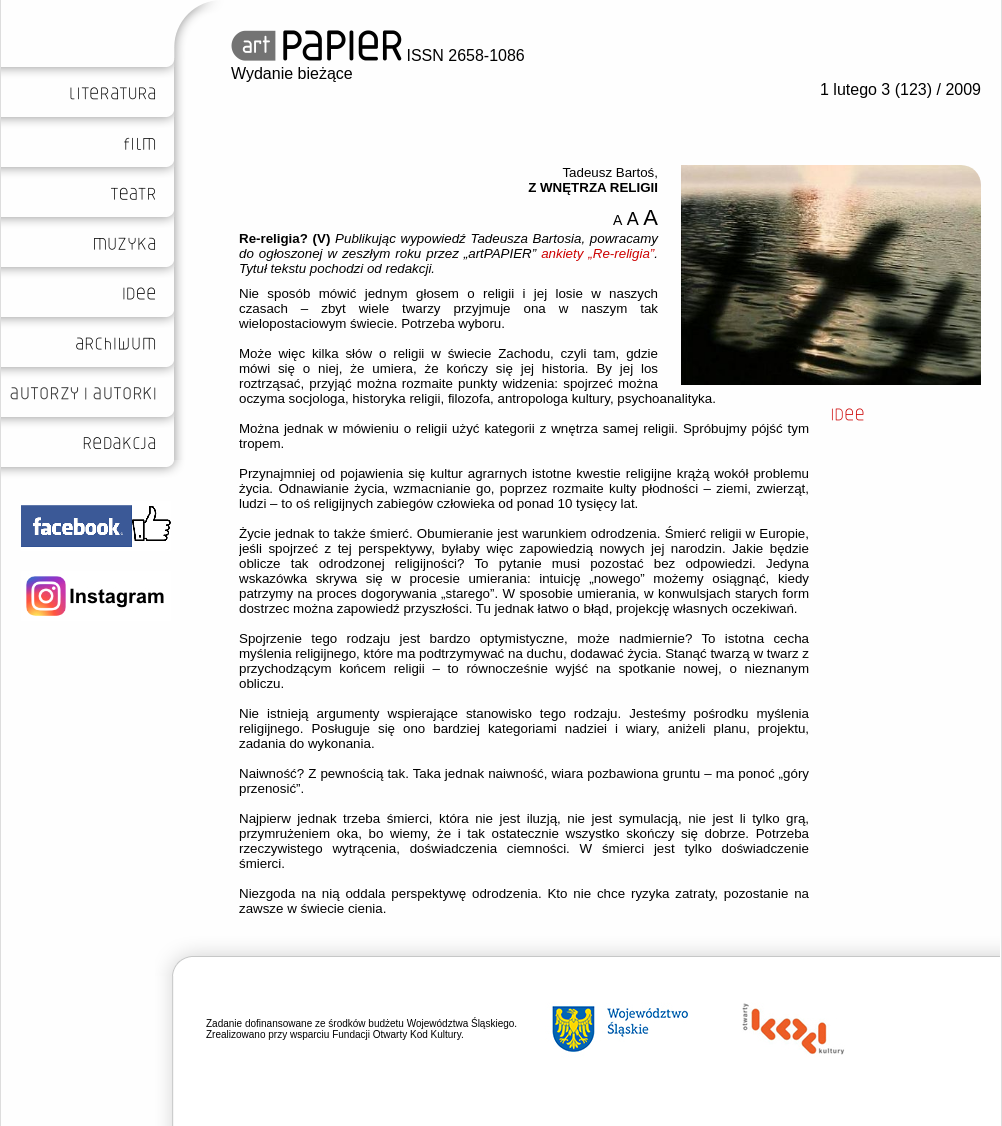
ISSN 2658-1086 (378, 55)
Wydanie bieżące (292, 73)
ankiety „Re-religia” (597, 253)
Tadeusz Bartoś (608, 172)
